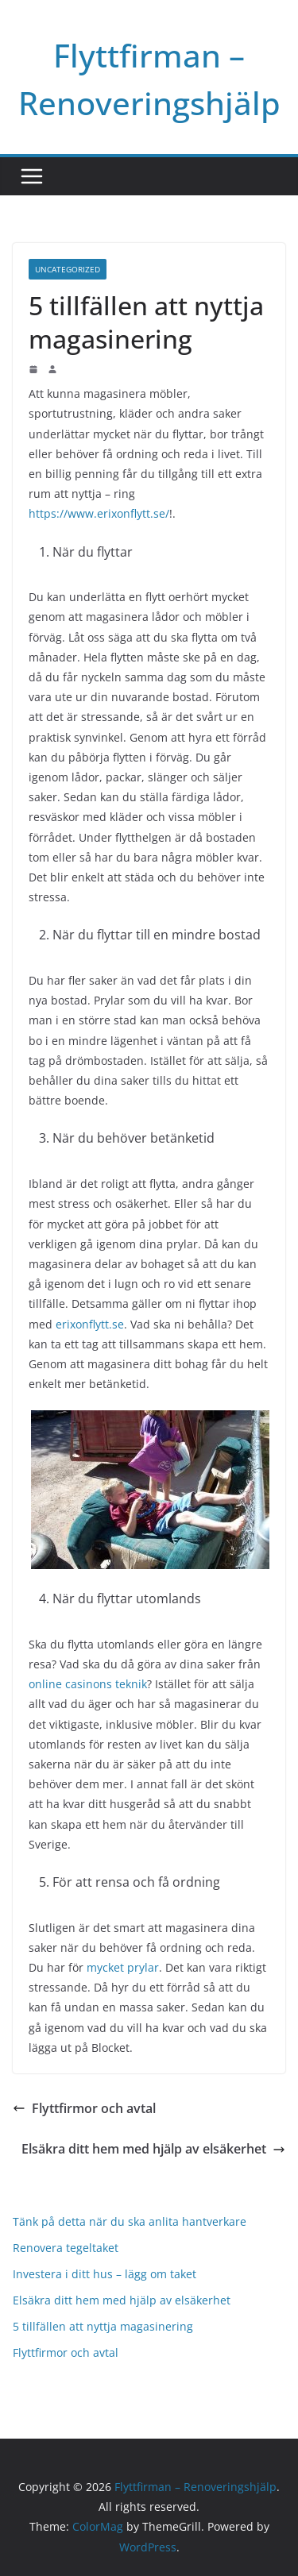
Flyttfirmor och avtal (84, 2108)
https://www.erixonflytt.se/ (99, 513)
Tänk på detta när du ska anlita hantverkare (129, 2221)
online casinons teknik (88, 1683)
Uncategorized (67, 269)
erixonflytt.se (90, 1324)
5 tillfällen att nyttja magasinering (103, 2326)
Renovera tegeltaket (65, 2247)
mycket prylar (123, 1967)
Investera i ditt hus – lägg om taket (104, 2273)
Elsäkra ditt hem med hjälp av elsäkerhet (153, 2149)
